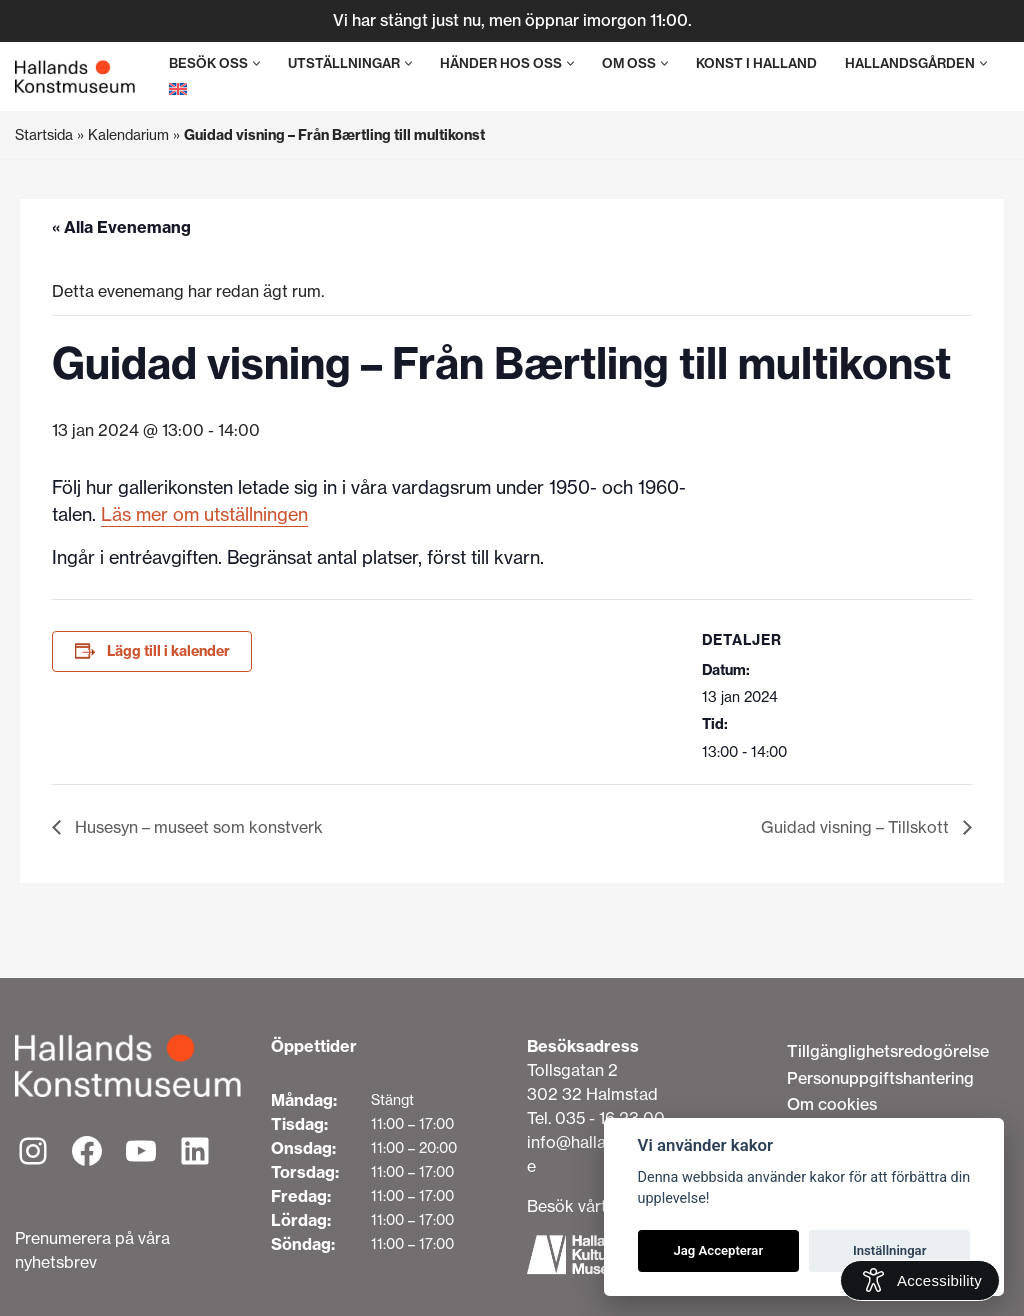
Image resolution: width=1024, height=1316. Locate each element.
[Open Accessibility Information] (920, 1280)
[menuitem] (178, 88)
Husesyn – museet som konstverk (197, 827)
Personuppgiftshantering (880, 1078)
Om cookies (832, 1104)
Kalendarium (128, 135)
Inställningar (889, 1250)
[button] (256, 63)
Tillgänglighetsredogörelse (888, 1051)
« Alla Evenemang (121, 227)
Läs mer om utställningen (204, 514)
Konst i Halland (756, 63)
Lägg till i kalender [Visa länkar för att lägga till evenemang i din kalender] (168, 651)
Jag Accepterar (718, 1250)
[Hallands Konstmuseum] (75, 77)
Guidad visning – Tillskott (857, 827)
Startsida (44, 135)
